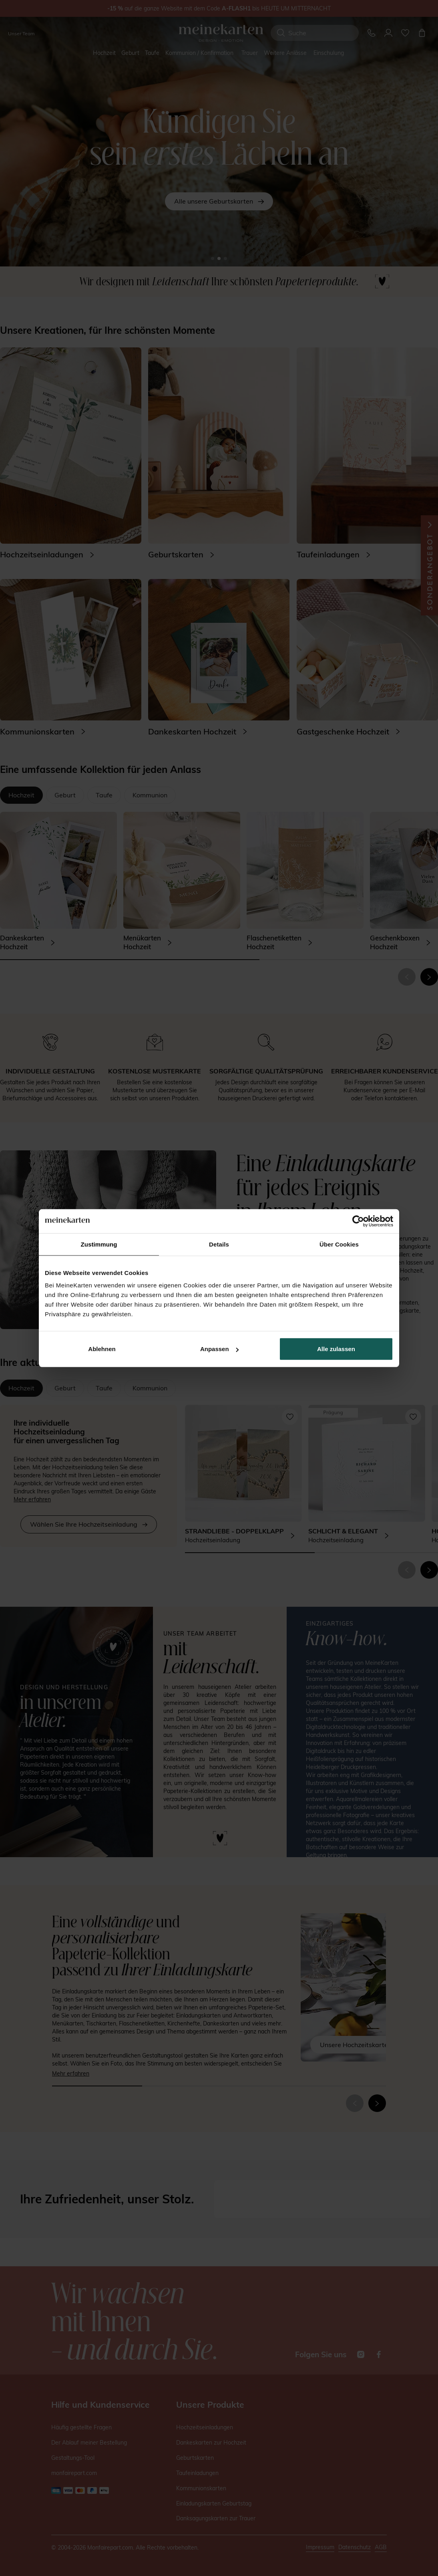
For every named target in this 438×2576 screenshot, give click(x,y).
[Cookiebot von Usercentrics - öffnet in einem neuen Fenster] (358, 1221)
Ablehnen (101, 1348)
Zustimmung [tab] (99, 1244)
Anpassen (219, 1348)
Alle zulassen (336, 1348)
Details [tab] (219, 1244)
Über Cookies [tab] (339, 1244)
